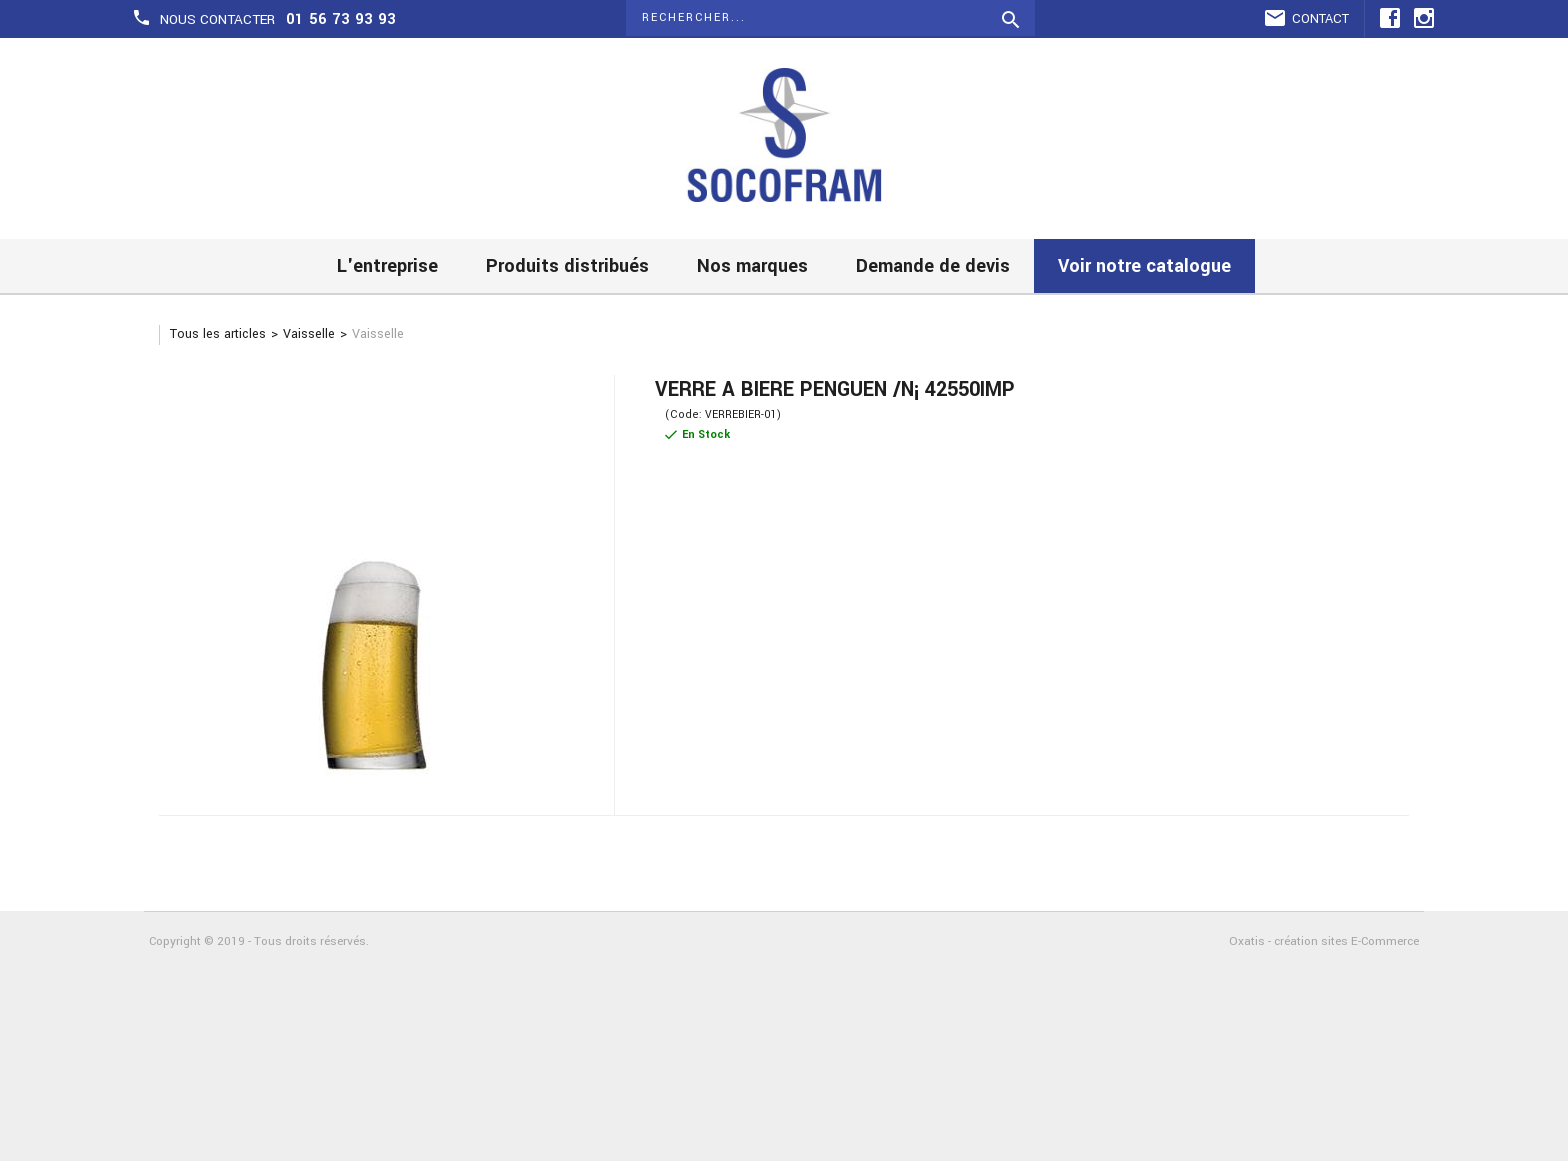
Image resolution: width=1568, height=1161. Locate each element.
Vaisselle (309, 334)
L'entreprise (387, 266)
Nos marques (752, 266)
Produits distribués (567, 266)
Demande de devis (933, 266)
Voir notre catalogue (1144, 266)
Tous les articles (218, 334)
